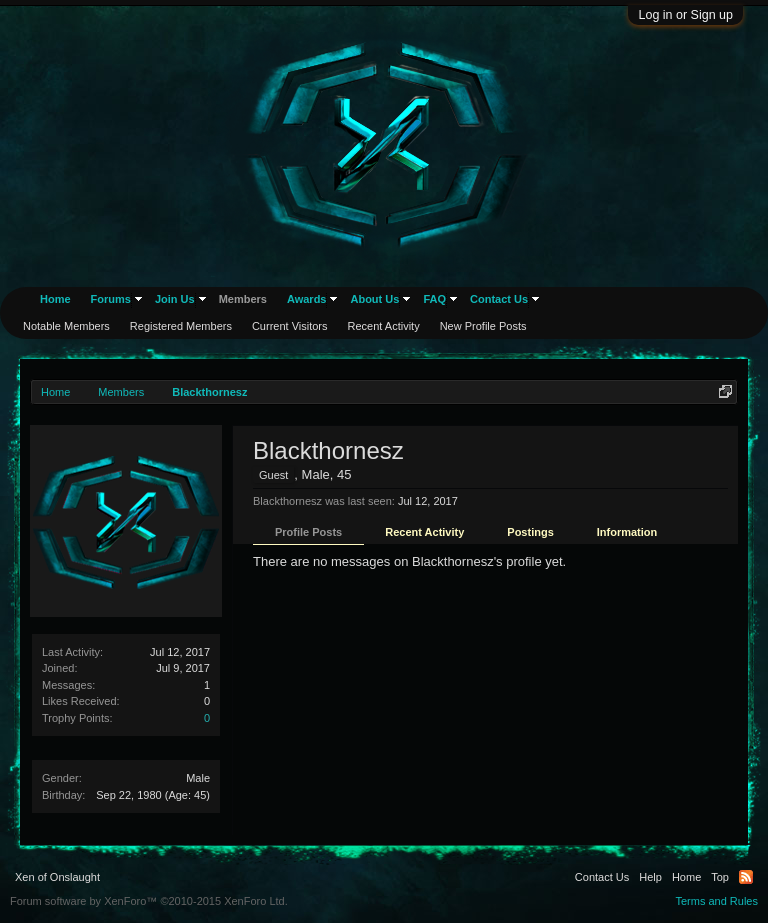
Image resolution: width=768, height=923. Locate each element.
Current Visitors (290, 326)
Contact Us (499, 299)
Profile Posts (308, 532)
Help (650, 877)
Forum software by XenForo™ (149, 901)
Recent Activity (424, 532)
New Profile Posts (483, 326)
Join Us (175, 299)
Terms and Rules (716, 901)
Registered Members (181, 326)
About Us (374, 299)
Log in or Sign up (685, 15)
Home (55, 299)
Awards (307, 299)
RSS (746, 877)
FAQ (434, 299)
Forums (111, 299)
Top (720, 877)
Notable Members (66, 326)
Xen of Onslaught (57, 877)
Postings (530, 532)
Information (627, 532)
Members (243, 299)
